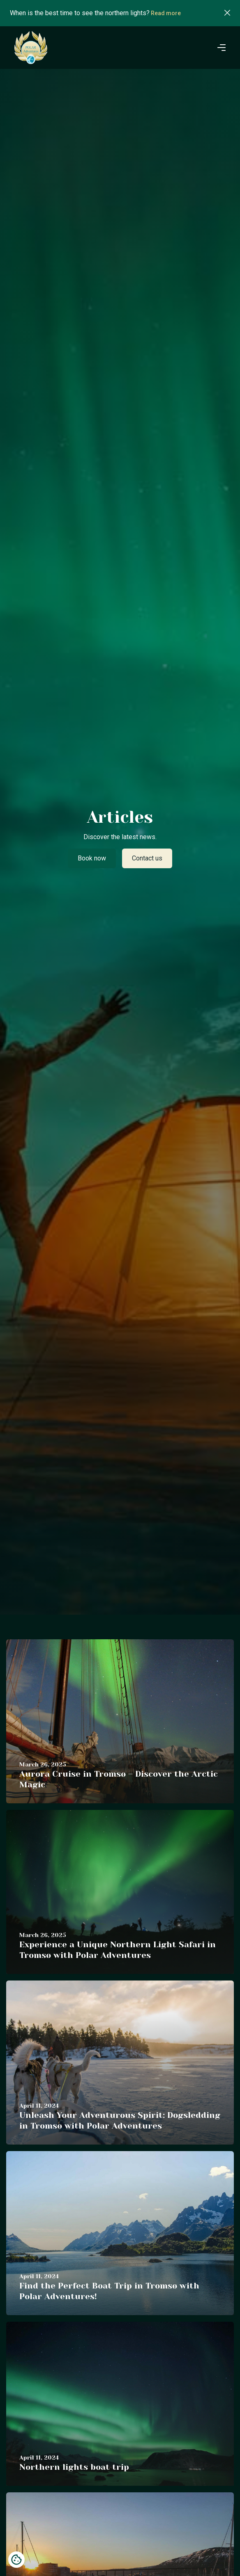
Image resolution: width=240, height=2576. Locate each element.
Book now (92, 858)
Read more (165, 13)
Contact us (147, 858)
